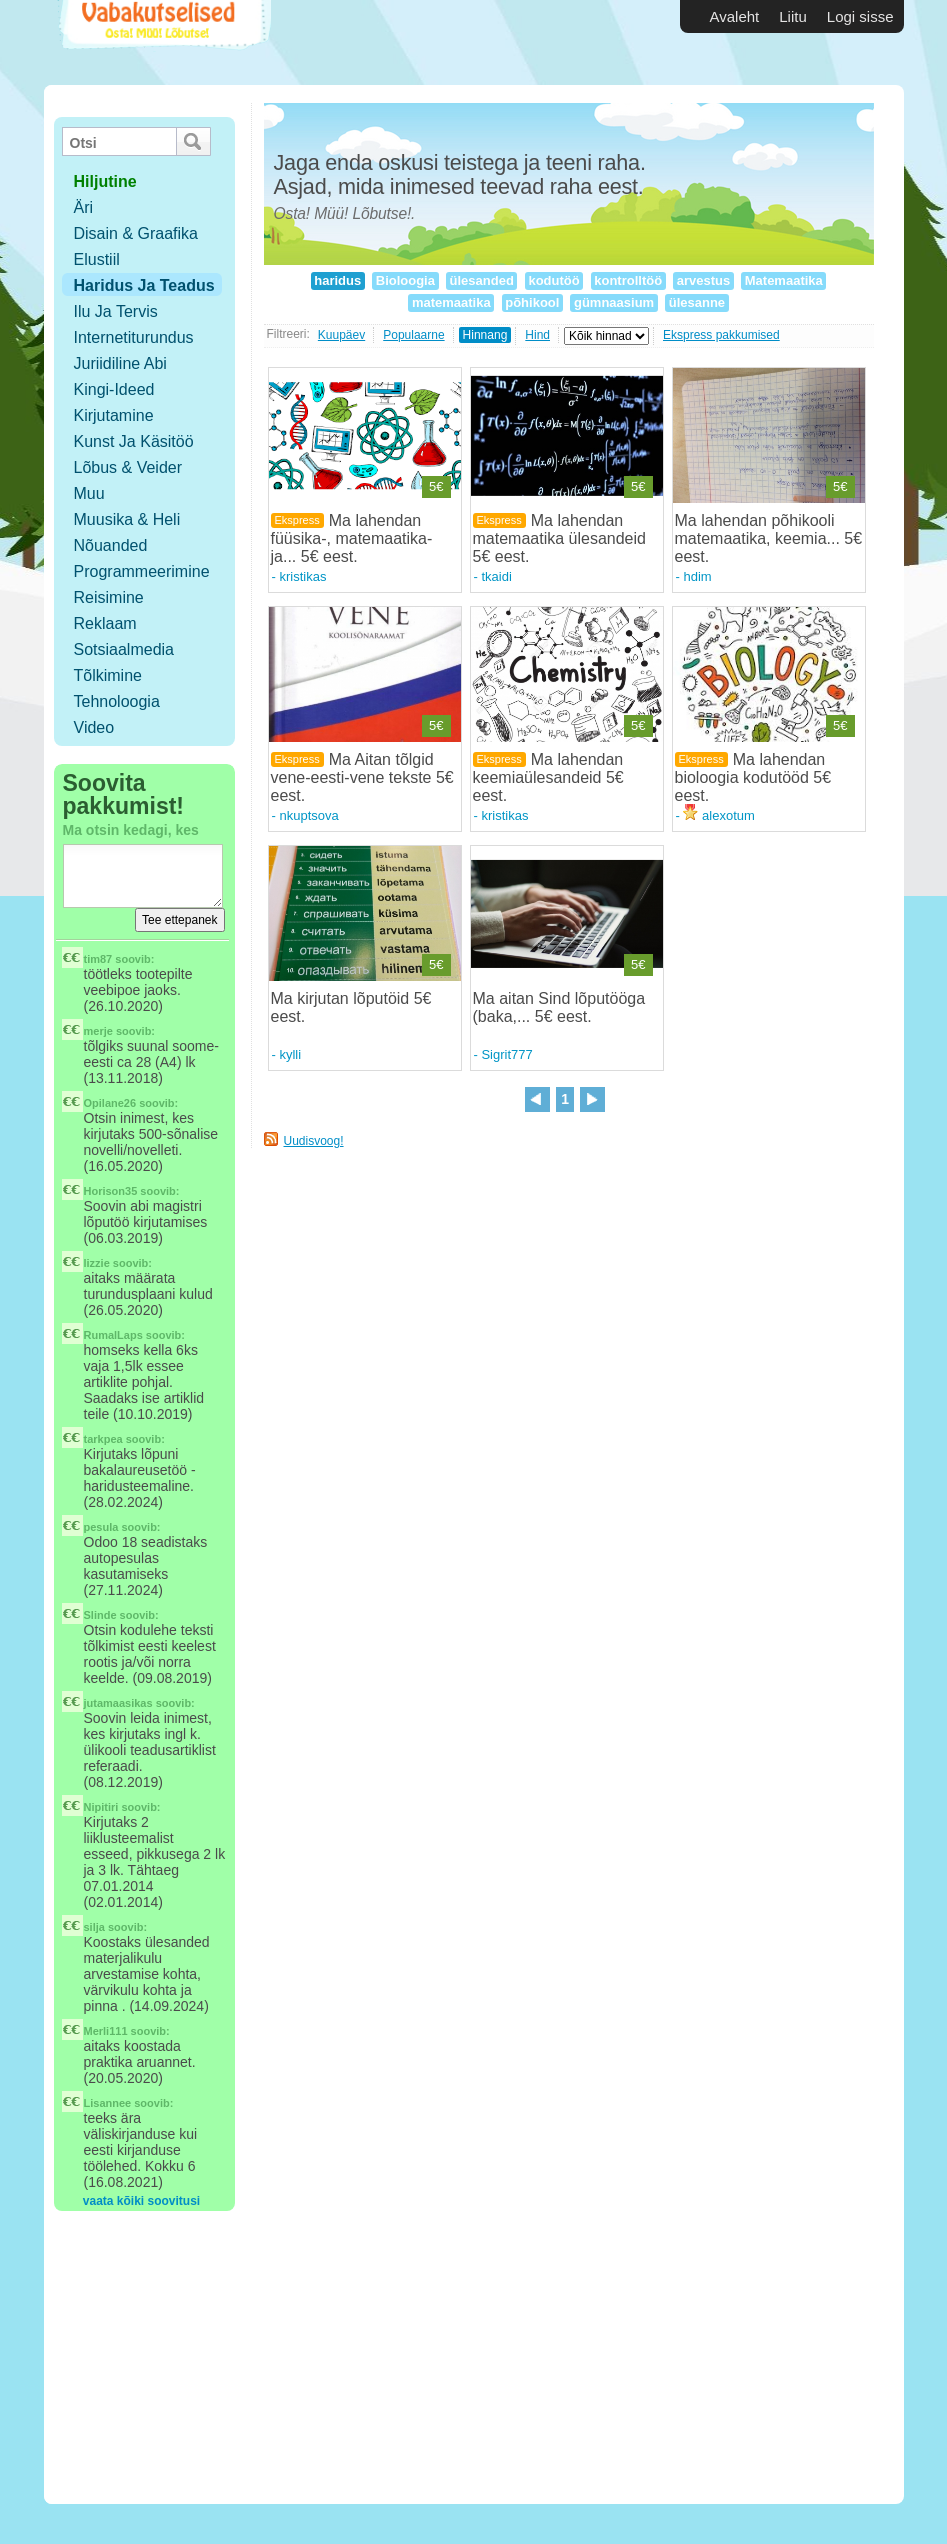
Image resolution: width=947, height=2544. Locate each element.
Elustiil (97, 259)
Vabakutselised (162, 42)
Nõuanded (111, 545)
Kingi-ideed (114, 389)
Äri (84, 207)
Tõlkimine (108, 675)
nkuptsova (308, 815)
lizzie (97, 1263)
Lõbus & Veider (128, 467)
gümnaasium (613, 302)
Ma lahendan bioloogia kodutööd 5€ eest (753, 777)
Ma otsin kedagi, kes (131, 830)
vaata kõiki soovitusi (141, 2201)
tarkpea (103, 1439)
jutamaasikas (118, 1703)
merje (98, 1031)
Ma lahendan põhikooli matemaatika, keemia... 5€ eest (769, 538)
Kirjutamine (114, 415)
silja (94, 1927)
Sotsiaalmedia (124, 649)
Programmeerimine (142, 571)
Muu (89, 493)
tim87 (98, 959)
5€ (436, 486)
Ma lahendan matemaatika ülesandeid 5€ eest (559, 538)
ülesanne (697, 302)
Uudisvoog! (314, 1141)
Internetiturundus (134, 337)
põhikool (532, 302)
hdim (697, 576)
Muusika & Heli (127, 519)
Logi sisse (860, 16)
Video (94, 727)
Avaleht (735, 16)
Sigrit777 (506, 1054)
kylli (290, 1054)
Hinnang (485, 335)
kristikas (302, 576)
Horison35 (111, 1191)
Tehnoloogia (117, 701)
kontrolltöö (628, 280)
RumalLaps (113, 1335)
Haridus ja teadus (144, 285)
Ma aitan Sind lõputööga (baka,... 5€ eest (559, 1007)
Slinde (100, 1615)
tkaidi (496, 576)
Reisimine (109, 597)
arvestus (703, 280)
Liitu (793, 16)
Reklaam (105, 623)
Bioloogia (405, 280)
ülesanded (482, 280)
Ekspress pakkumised (721, 335)
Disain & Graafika (136, 233)
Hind (537, 335)
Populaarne (413, 335)
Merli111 (106, 2031)
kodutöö (554, 280)
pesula (101, 1527)
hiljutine (105, 181)
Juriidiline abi (120, 363)
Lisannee (108, 2103)
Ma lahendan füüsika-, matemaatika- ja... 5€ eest (352, 538)
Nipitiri (101, 1807)
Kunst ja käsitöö (134, 441)
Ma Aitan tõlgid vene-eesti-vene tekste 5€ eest (362, 777)
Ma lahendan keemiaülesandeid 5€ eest (548, 777)
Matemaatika (783, 280)
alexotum (718, 815)
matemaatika (451, 302)
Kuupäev (341, 335)
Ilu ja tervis (116, 311)
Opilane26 (110, 1103)
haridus (338, 280)
